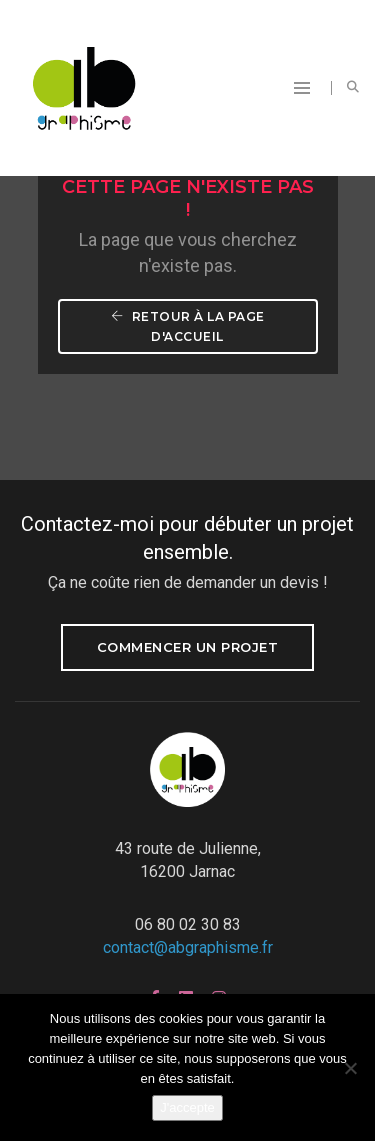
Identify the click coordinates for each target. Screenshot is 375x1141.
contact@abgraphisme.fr (188, 947)
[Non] (350, 1068)
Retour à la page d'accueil (190, 326)
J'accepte (187, 1107)
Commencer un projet (188, 647)
